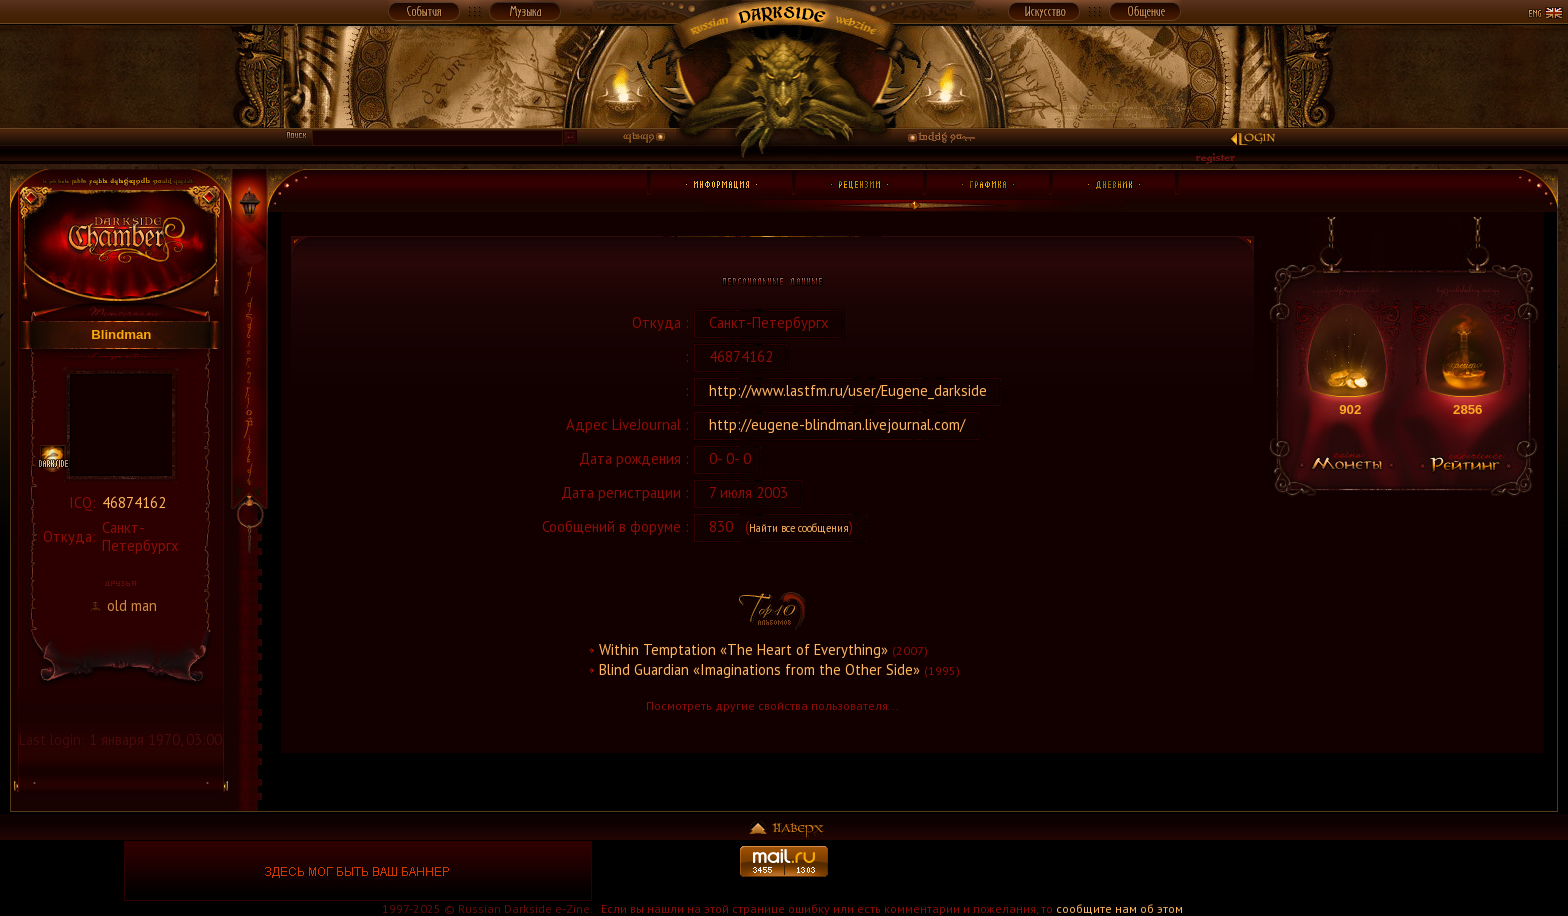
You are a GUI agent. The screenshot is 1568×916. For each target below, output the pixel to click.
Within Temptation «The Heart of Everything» (743, 649)
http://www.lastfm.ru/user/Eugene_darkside (848, 390)
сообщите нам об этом (1119, 908)
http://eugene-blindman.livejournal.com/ (837, 424)
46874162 (134, 502)
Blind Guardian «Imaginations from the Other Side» (759, 669)
